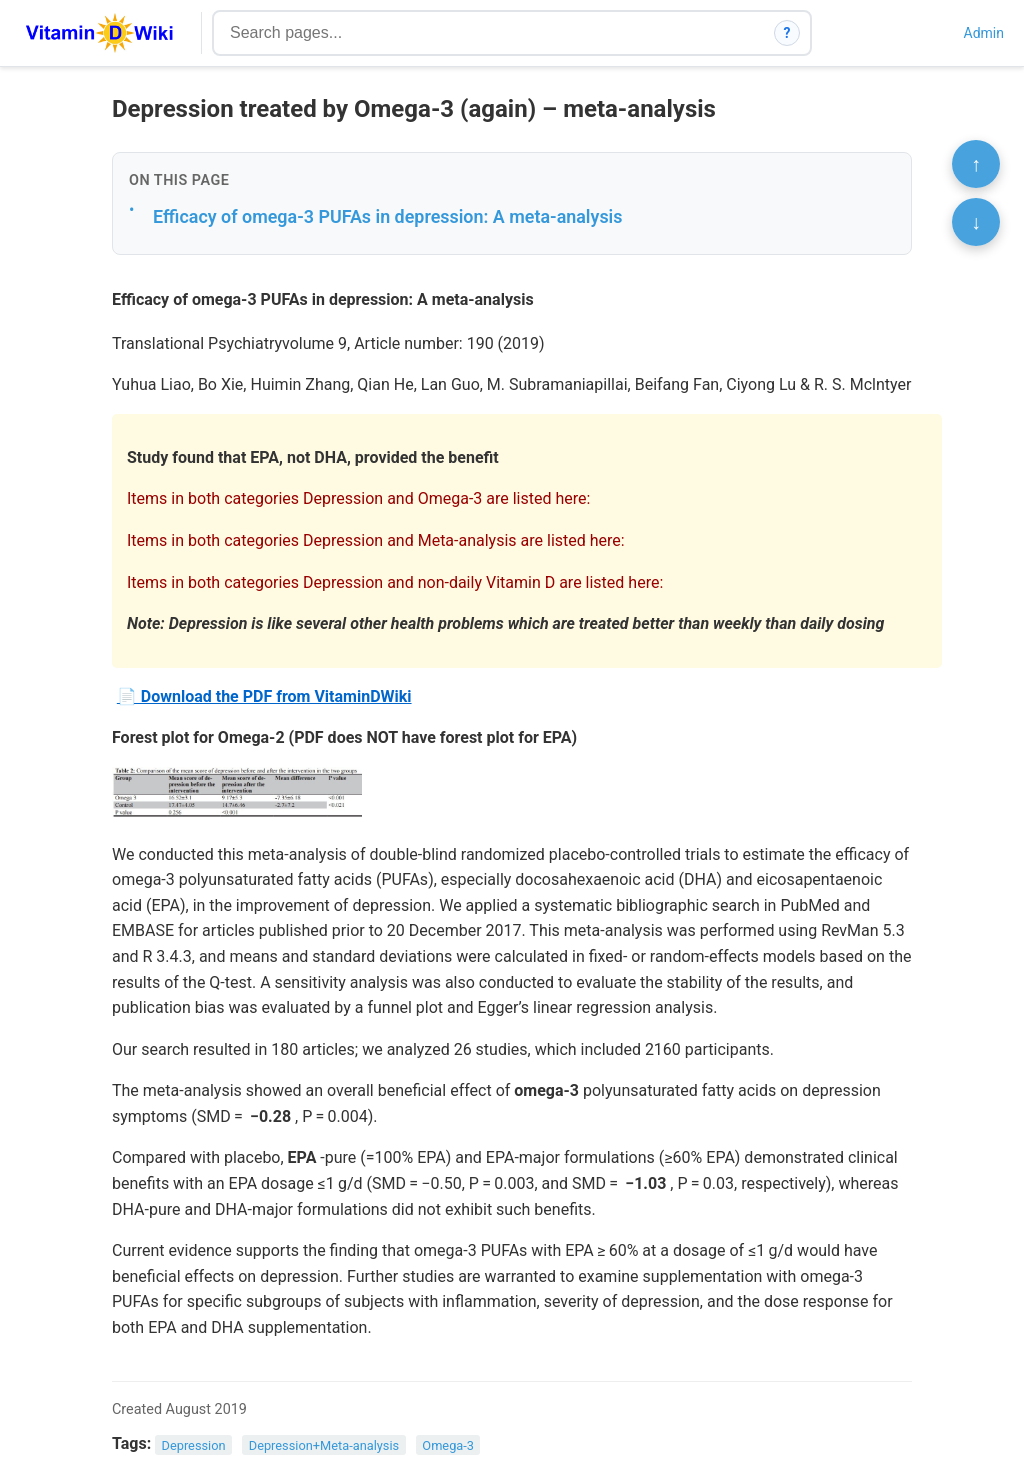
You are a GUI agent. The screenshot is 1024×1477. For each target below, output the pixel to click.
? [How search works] (787, 33)
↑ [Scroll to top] (976, 164)
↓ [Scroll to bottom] (976, 222)
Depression (194, 1444)
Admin (984, 33)
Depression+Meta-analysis (324, 1444)
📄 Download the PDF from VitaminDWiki (264, 696)
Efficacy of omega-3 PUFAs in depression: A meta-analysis (387, 216)
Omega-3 (448, 1444)
